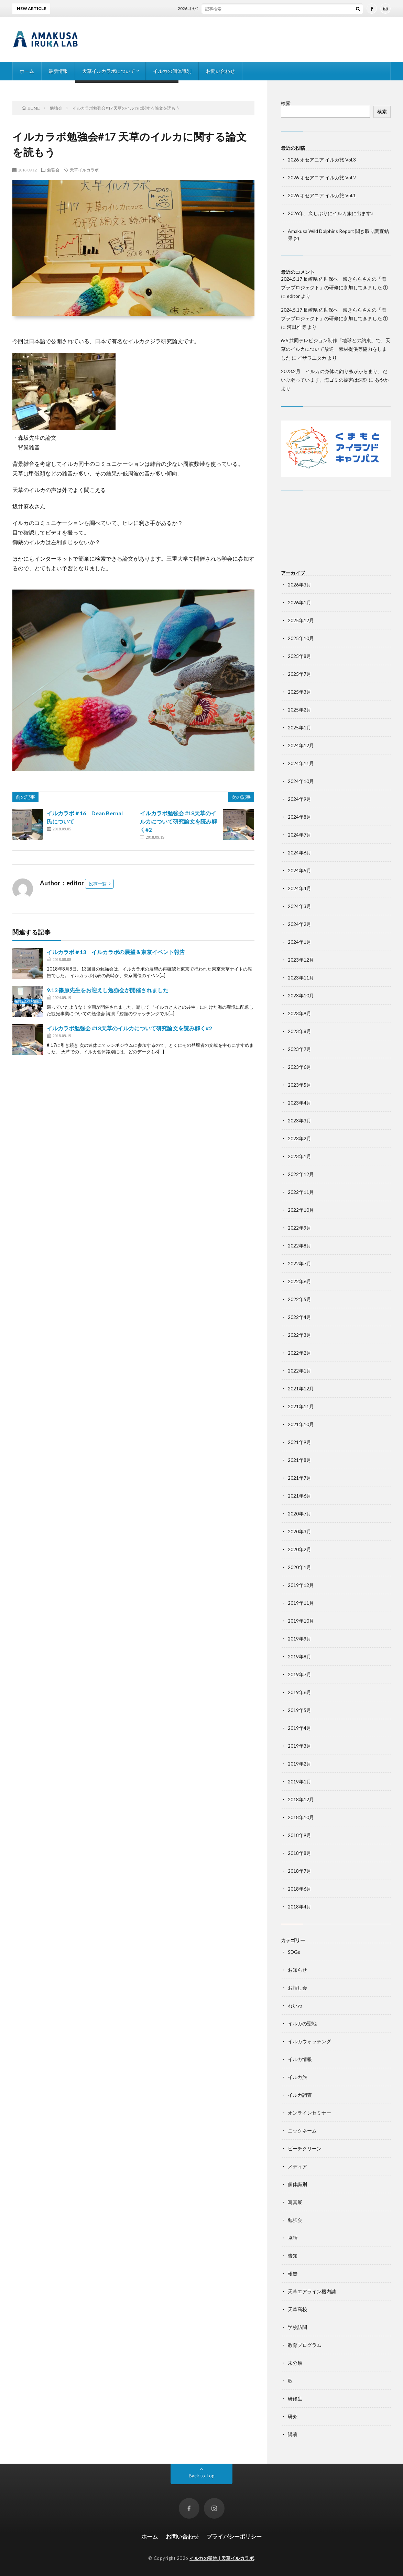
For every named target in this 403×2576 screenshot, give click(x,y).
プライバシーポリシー (234, 2536)
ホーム (27, 71)
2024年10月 (301, 781)
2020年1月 (299, 1567)
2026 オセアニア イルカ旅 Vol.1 (322, 195)
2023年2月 (299, 1138)
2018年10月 (301, 1817)
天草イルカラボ (84, 170)
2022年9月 (299, 1228)
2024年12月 (301, 745)
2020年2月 (299, 1549)
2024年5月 (299, 870)
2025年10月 (301, 638)
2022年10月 (301, 1210)
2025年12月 (301, 620)
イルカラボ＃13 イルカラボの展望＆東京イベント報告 (116, 952)
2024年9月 (299, 799)
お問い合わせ (220, 71)
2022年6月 (299, 1281)
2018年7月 (299, 1871)
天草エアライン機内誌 (312, 2291)
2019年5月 (299, 1710)
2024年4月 (299, 888)
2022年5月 (299, 1299)
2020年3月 (299, 1531)
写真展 (295, 2202)
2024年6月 (299, 852)
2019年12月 (301, 1585)
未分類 (295, 2363)
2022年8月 (299, 1245)
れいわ (295, 2005)
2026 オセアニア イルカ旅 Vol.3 (212, 8)
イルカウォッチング (309, 2041)
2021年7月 (299, 1478)
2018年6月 (299, 1889)
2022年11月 (301, 1192)
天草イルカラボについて (108, 71)
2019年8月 (299, 1656)
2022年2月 (299, 1353)
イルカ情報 (300, 2059)
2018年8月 (299, 1853)
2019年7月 (299, 1674)
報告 (292, 2273)
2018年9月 (299, 1835)
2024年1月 (299, 942)
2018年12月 (301, 1799)
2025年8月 (299, 656)
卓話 (292, 2238)
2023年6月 (299, 1067)
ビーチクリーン (305, 2148)
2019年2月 (299, 1764)
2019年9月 (299, 1639)
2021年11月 (301, 1406)
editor (293, 296)
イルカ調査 (300, 2095)
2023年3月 (299, 1120)
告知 (292, 2256)
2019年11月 (301, 1603)
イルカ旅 (297, 2077)
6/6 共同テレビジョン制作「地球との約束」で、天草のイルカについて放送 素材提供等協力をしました (335, 348)
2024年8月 (299, 817)
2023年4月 (299, 1103)
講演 (292, 2434)
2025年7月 (299, 674)
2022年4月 (299, 1317)
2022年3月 (299, 1335)
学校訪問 (297, 2327)
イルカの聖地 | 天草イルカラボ (221, 2558)
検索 (286, 103)
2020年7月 (299, 1513)
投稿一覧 (98, 883)
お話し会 (297, 1988)
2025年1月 (299, 727)
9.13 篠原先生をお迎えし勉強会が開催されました (107, 990)
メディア (297, 2166)
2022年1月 (299, 1371)
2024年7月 (299, 835)
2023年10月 (301, 995)
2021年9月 (299, 1442)
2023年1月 (299, 1156)
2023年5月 (299, 1085)
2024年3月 (299, 906)
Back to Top (202, 2475)
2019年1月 (299, 1781)
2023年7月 (299, 1049)
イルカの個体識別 (172, 71)
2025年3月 (299, 692)
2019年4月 (299, 1728)
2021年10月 (301, 1424)
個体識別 (297, 2184)
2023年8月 (299, 1031)
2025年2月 (299, 710)
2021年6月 (299, 1496)
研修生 (295, 2398)
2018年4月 (299, 1906)
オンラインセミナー (309, 2113)
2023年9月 (299, 1013)
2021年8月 (299, 1460)
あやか (381, 380)
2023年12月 (301, 960)
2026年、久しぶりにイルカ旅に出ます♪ (330, 213)
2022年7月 (299, 1263)
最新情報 (58, 71)
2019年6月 (299, 1692)
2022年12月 (301, 1174)
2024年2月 (299, 924)
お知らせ (297, 1970)
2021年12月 (301, 1388)
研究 (292, 2416)
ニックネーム (302, 2130)
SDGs (294, 1952)
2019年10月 (301, 1621)
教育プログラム (305, 2345)
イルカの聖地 (302, 2023)
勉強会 (53, 170)
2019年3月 (299, 1746)
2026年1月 (299, 602)
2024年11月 (301, 763)
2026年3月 (299, 584)
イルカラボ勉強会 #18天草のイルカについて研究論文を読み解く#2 (178, 821)
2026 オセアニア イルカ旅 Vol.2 (322, 177)
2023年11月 (301, 978)
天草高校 (297, 2309)
